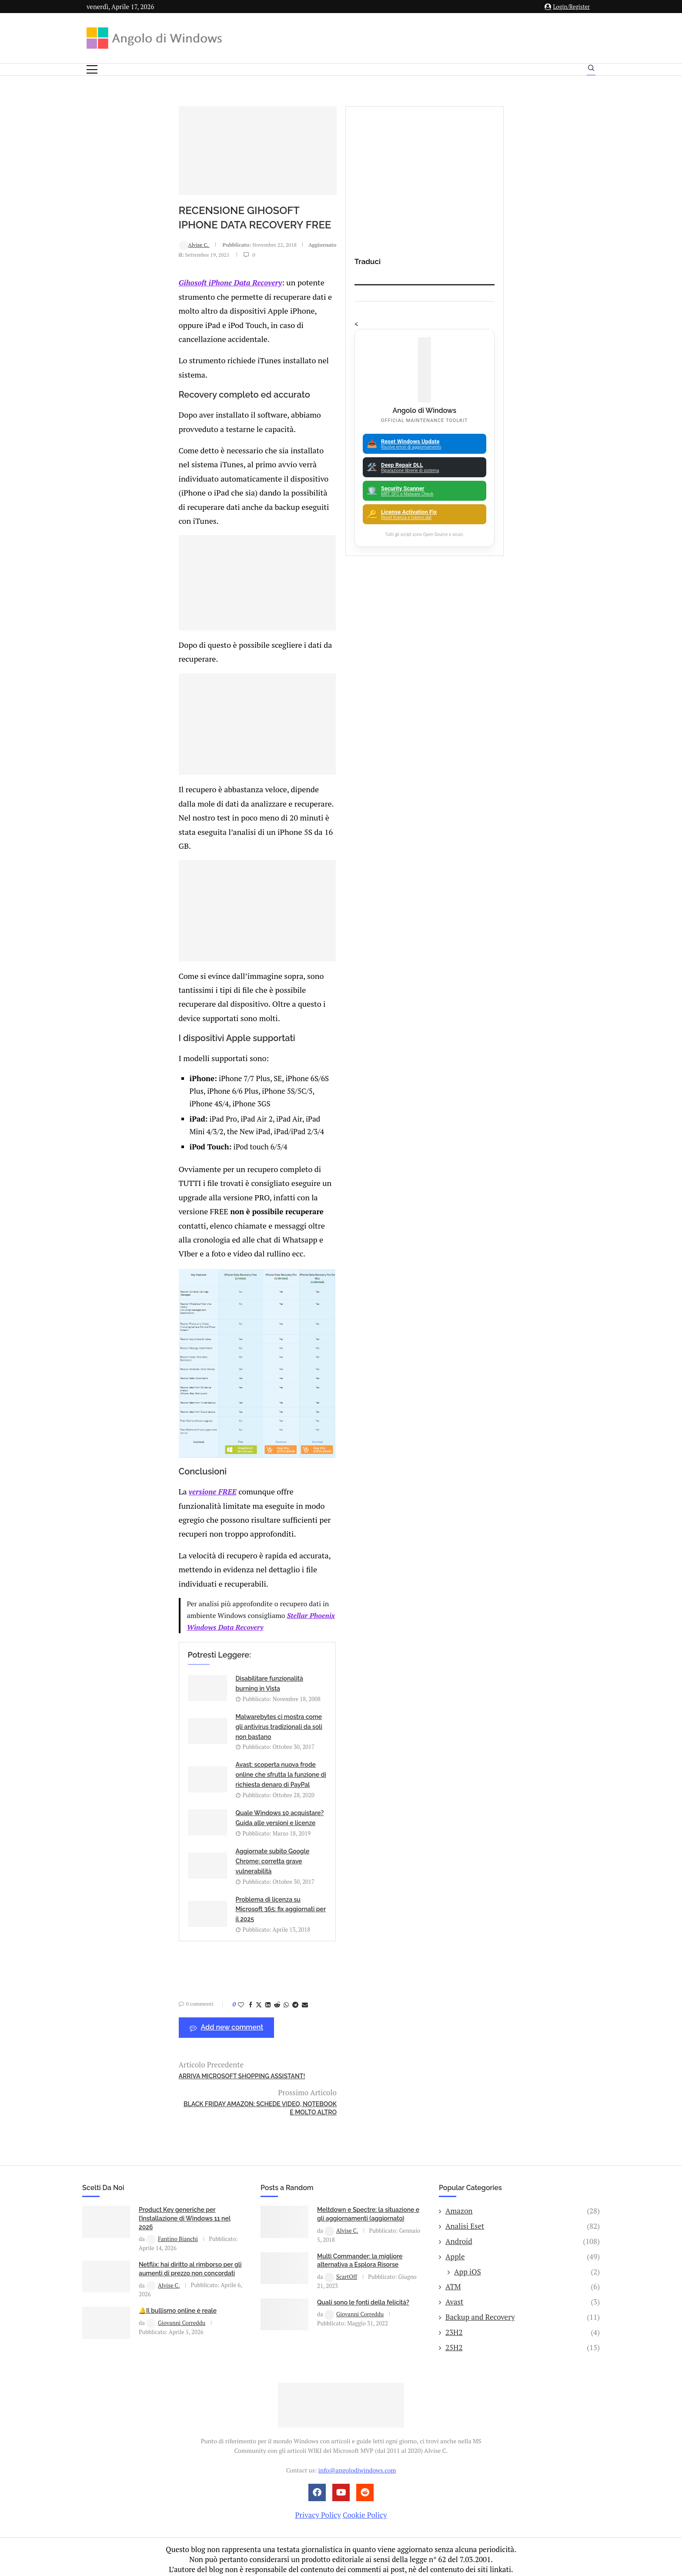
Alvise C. (112, 278)
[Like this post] (160, 2007)
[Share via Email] (224, 2007)
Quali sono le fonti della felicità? (363, 2277)
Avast (522, 2277)
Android (522, 2216)
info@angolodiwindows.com (357, 2445)
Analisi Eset (522, 2201)
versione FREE (131, 1685)
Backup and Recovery (522, 2292)
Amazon (522, 2186)
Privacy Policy (318, 2490)
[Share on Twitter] (177, 2007)
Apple (522, 2231)
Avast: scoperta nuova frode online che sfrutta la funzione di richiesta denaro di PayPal (204, 1873)
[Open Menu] (92, 69)
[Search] (591, 70)
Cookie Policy (365, 2490)
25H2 (522, 2322)
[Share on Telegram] (214, 2007)
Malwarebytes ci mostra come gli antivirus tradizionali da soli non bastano (363, 1825)
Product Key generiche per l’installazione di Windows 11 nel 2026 (185, 2193)
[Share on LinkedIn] (186, 2007)
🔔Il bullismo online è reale (178, 2285)
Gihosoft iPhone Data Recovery (149, 308)
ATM (522, 2262)
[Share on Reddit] (196, 2007)
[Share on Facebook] (169, 2007)
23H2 (522, 2307)
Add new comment (145, 2030)
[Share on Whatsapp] (204, 2007)
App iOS (527, 2246)
